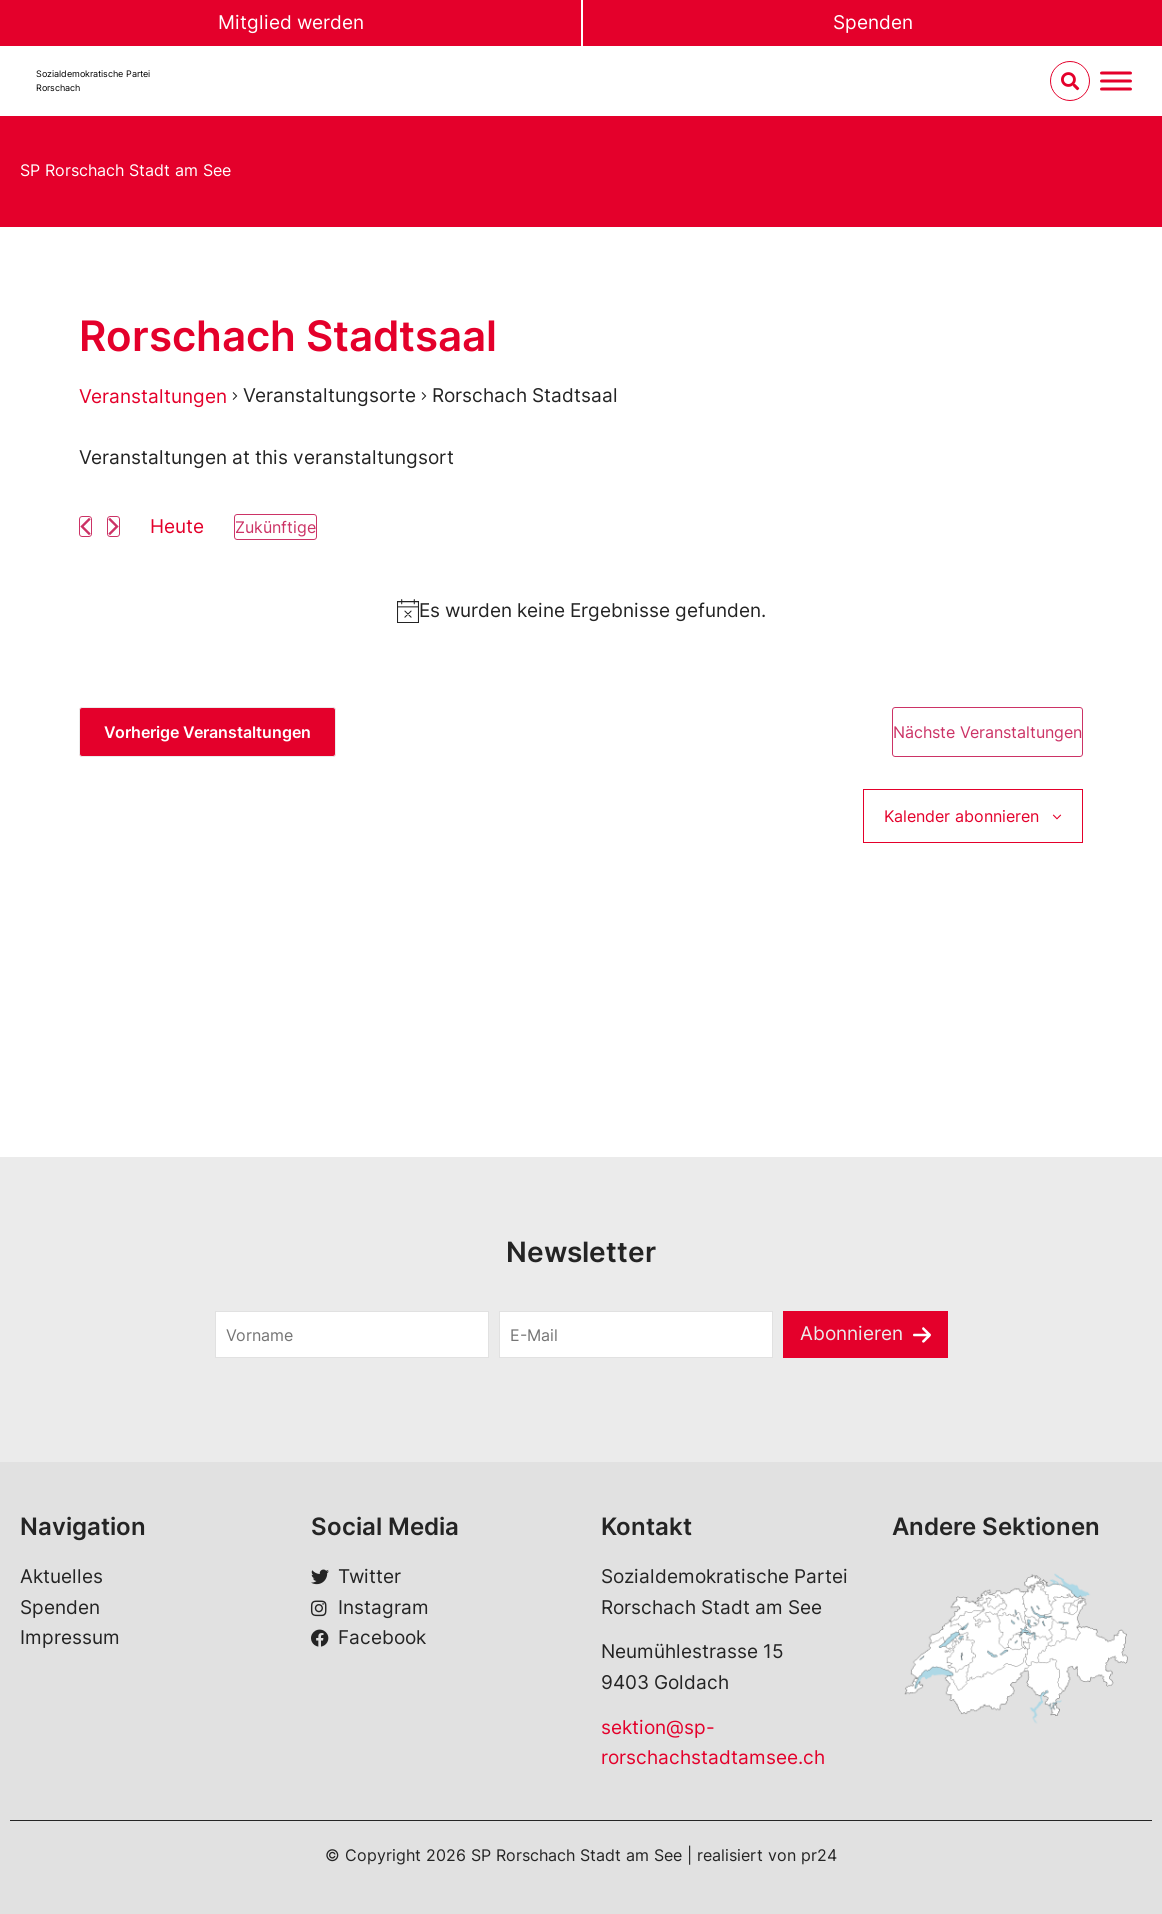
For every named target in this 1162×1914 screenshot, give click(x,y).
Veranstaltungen (153, 396)
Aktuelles (61, 1576)
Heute (177, 526)
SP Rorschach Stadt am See (125, 170)
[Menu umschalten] (1116, 81)
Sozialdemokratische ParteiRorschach (93, 80)
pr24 (819, 1855)
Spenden (873, 22)
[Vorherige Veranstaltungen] (85, 526)
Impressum (70, 1637)
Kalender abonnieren (961, 816)
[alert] (581, 611)
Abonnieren (851, 1333)
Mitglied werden (291, 22)
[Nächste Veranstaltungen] (113, 526)
